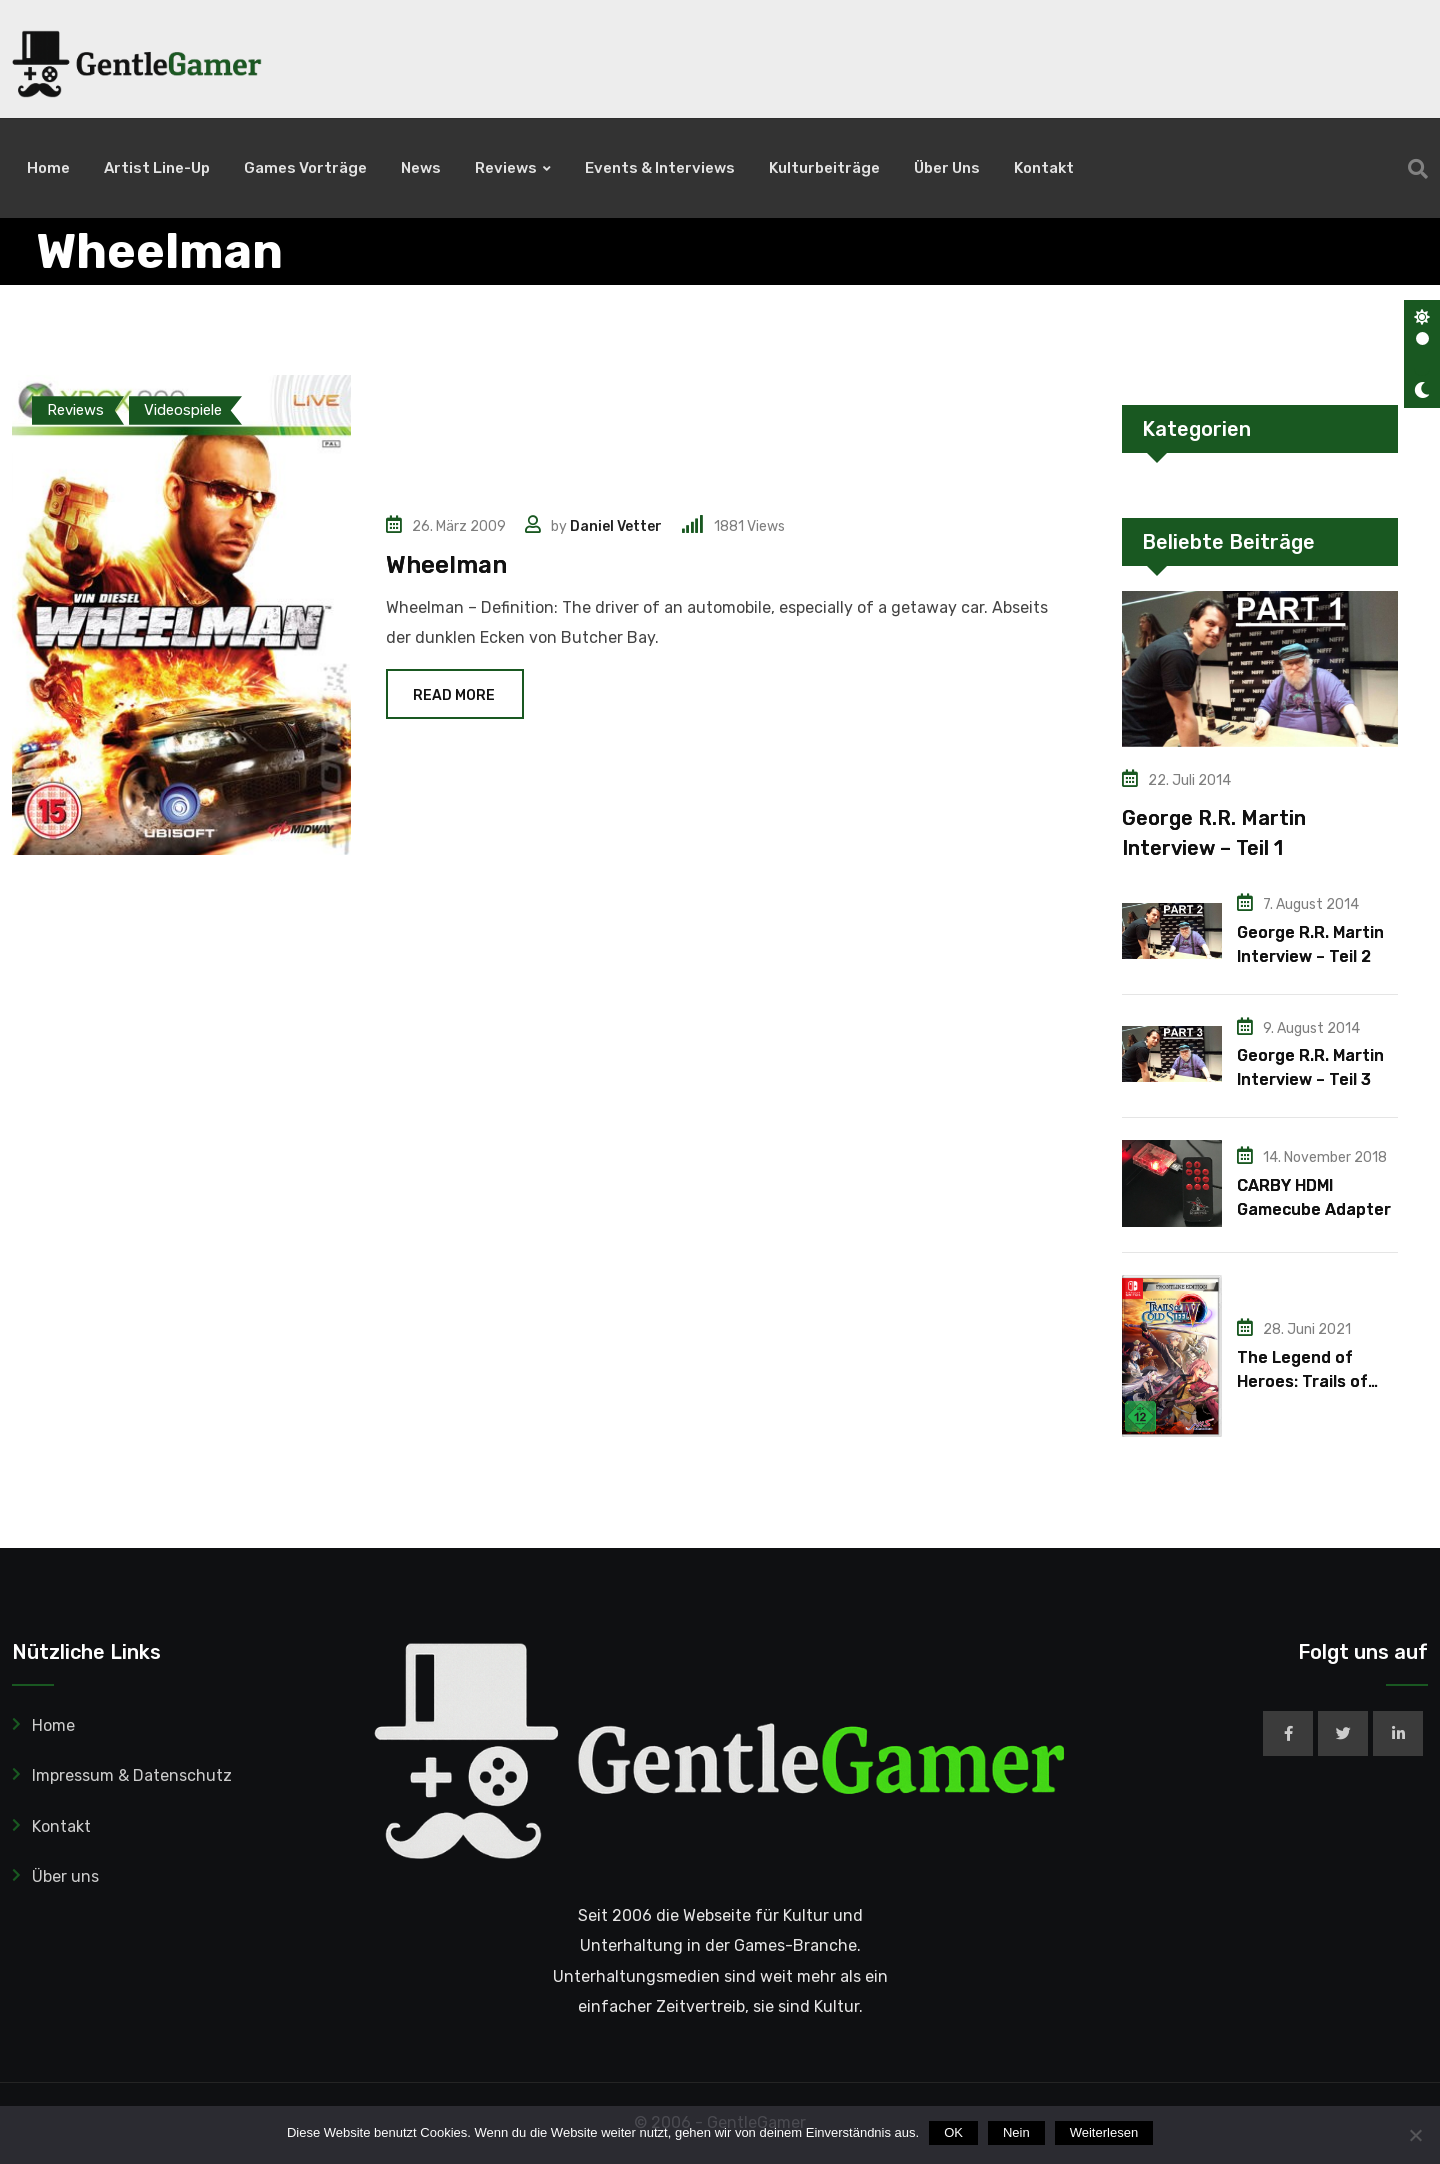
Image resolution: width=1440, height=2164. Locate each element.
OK (953, 2132)
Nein (1016, 2132)
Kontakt (1044, 168)
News (421, 168)
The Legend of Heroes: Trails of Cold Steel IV (1302, 1381)
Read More (455, 695)
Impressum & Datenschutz (132, 1775)
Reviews (506, 168)
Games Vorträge (305, 168)
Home (48, 168)
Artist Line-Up (157, 168)
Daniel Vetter (616, 526)
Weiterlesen (1104, 2132)
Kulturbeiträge (824, 168)
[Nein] (1415, 2135)
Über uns (947, 168)
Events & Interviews (660, 168)
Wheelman (446, 565)
